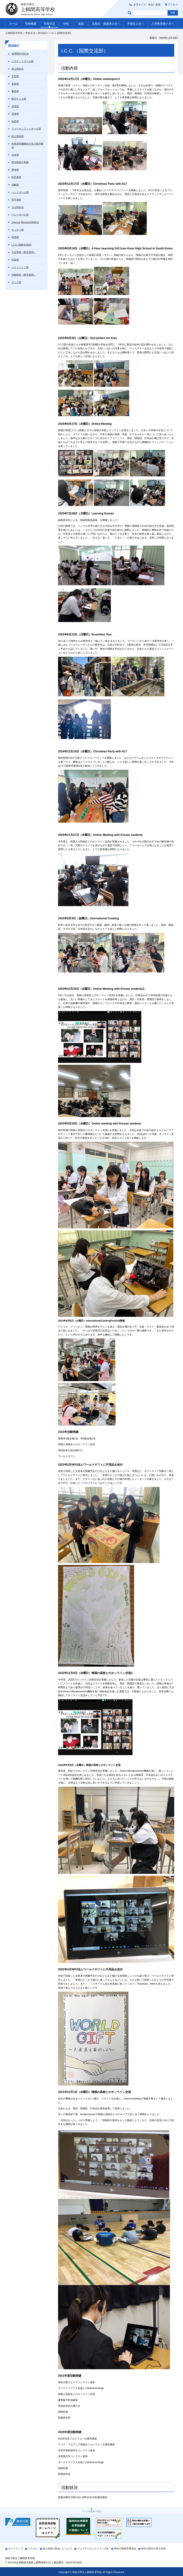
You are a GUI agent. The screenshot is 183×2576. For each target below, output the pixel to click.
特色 (66, 23)
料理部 (15, 237)
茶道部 (15, 113)
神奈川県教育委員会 (125, 2548)
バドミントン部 (20, 267)
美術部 (15, 83)
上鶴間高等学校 (14, 33)
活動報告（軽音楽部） (23, 274)
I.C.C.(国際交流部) (21, 244)
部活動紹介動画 (20, 162)
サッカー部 (17, 229)
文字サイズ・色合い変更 (146, 4)
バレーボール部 (20, 214)
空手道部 (16, 199)
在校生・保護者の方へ (106, 23)
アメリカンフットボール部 (26, 128)
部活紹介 (43, 33)
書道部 (15, 91)
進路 (81, 23)
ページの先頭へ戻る (91, 2511)
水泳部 (15, 154)
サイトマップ (15, 2548)
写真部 (15, 259)
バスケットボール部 (22, 61)
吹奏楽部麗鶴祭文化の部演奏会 (27, 145)
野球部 (15, 169)
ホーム (13, 23)
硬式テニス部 (18, 98)
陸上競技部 (17, 136)
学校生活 (49, 23)
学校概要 (30, 23)
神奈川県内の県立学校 (153, 2548)
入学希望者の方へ (163, 23)
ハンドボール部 (20, 192)
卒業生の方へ (135, 23)
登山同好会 (17, 68)
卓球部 (15, 106)
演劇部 (15, 184)
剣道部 (15, 121)
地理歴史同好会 (20, 53)
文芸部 (15, 76)
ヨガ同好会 (17, 207)
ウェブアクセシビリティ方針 (93, 2548)
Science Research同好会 (25, 222)
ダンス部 (16, 282)
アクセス (173, 4)
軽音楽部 (16, 177)
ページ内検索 (130, 12)
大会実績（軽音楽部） (23, 252)
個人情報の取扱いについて (57, 2548)
